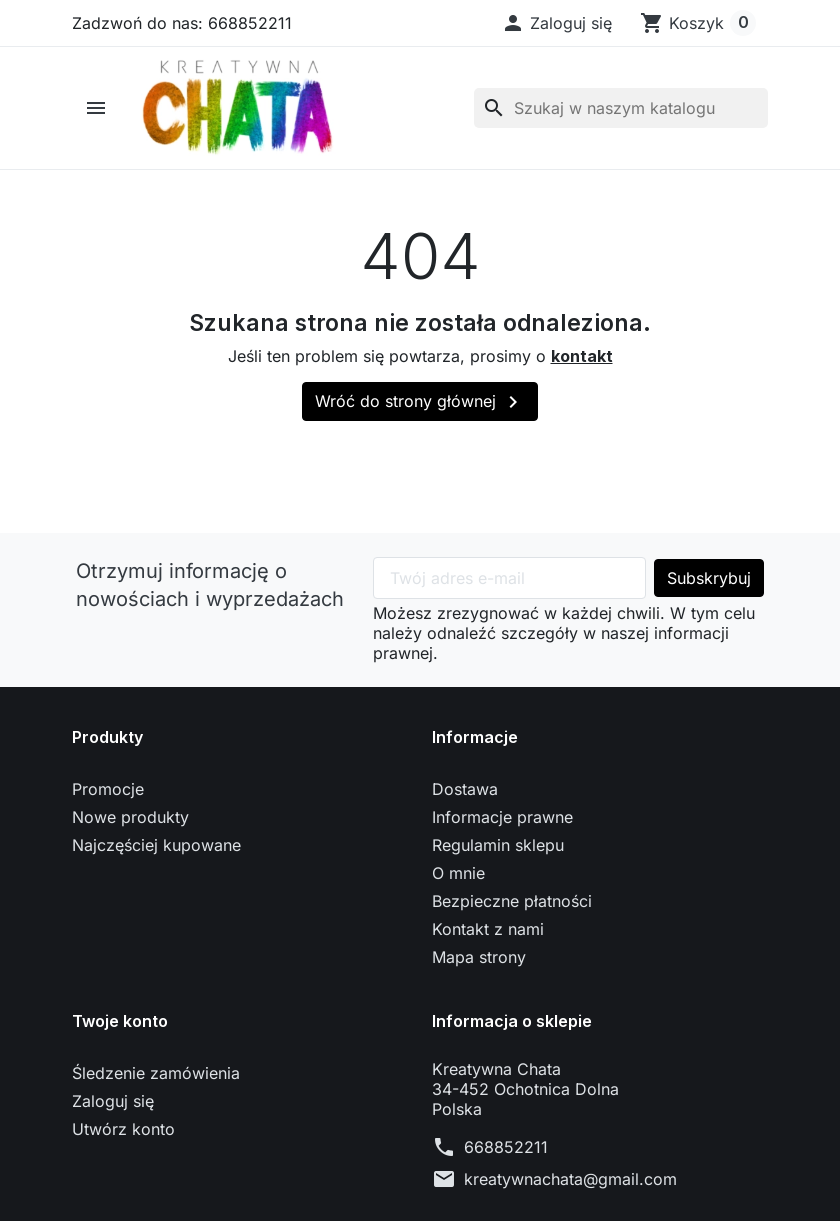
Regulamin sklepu (498, 845)
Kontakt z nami (488, 929)
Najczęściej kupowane (156, 845)
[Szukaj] (621, 108)
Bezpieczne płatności (512, 901)
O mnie (458, 873)
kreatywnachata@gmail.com (570, 1179)
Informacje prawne (502, 817)
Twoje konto (120, 1021)
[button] (556, 23)
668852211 (506, 1147)
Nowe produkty (130, 817)
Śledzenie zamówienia (156, 1073)
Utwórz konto (123, 1129)
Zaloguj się (113, 1101)
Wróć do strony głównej (420, 402)
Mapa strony (479, 957)
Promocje (108, 789)
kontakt (582, 356)
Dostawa (465, 789)
